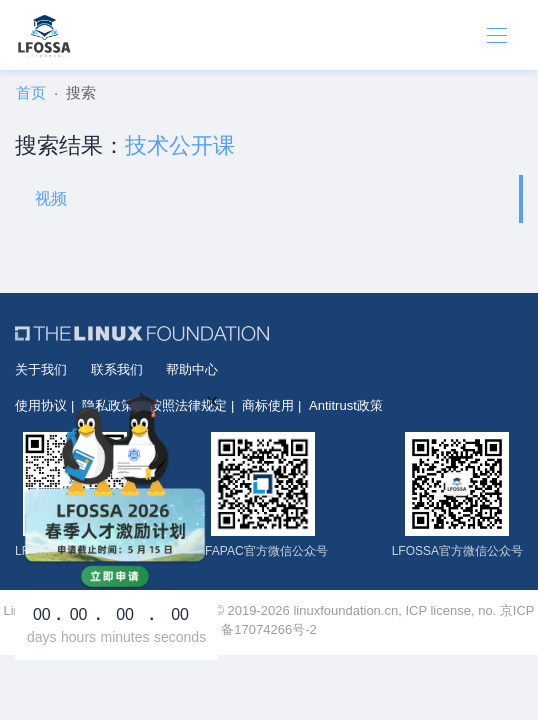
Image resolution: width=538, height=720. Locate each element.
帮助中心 (192, 369)
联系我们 (117, 369)
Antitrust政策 (346, 405)
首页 (31, 92)
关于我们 (41, 369)
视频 (51, 198)
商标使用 (268, 405)
